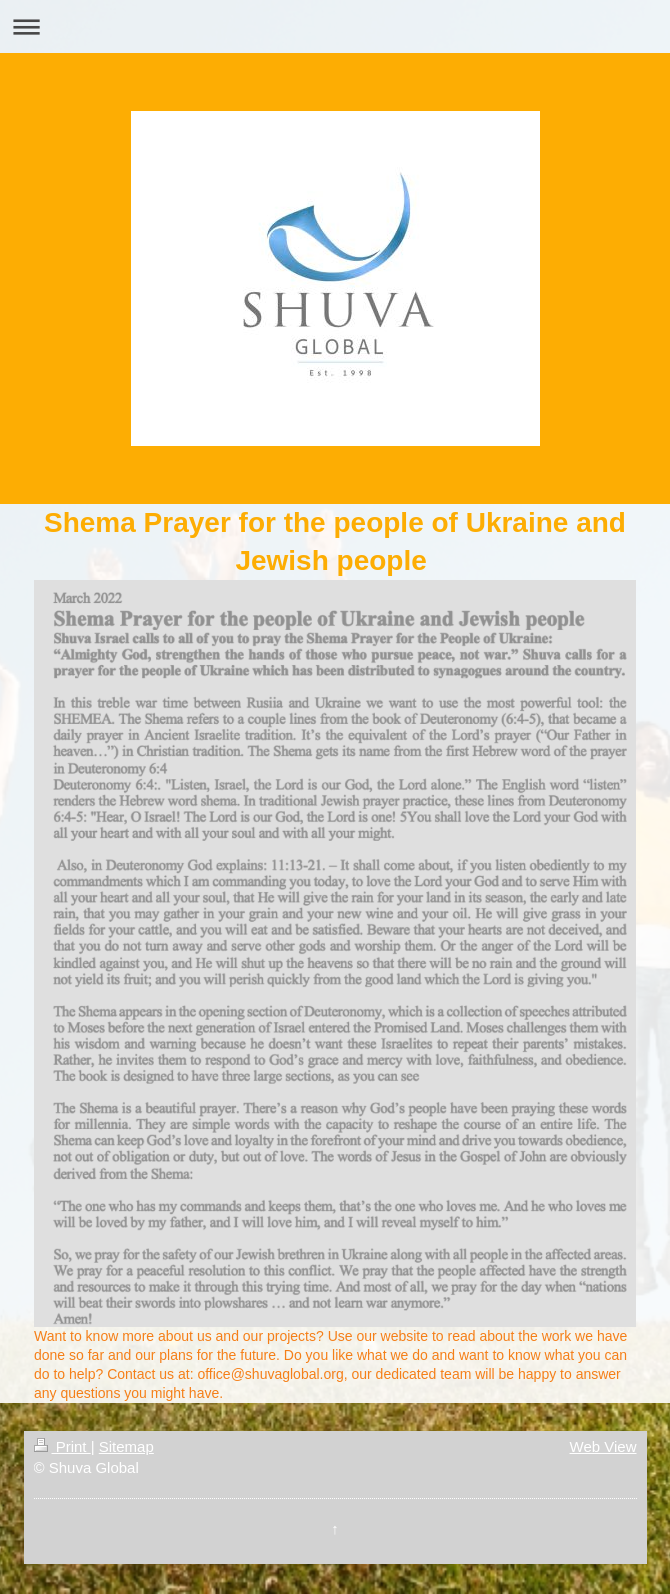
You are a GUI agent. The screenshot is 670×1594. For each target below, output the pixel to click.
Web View (603, 1446)
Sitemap (126, 1446)
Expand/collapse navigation (335, 26)
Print (62, 1446)
